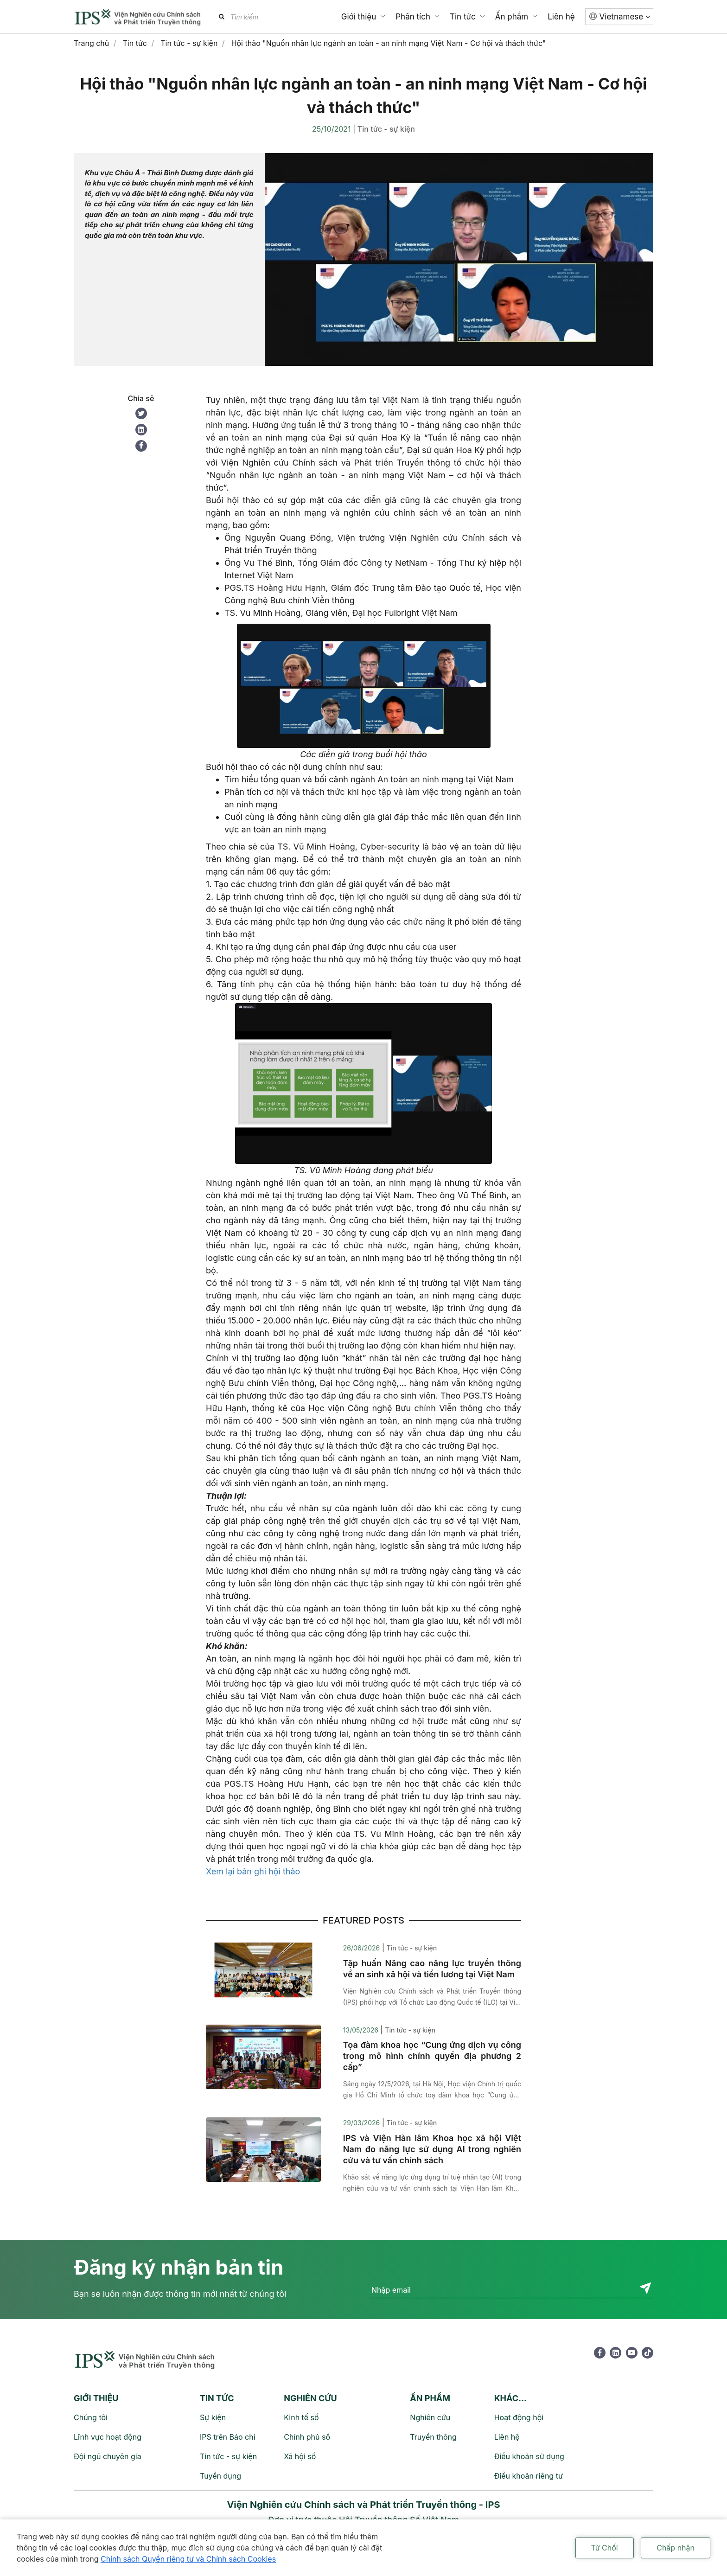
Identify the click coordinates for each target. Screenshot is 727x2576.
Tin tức (463, 16)
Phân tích (412, 16)
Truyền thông (433, 2437)
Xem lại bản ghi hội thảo (253, 1871)
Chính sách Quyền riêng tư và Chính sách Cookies (188, 2558)
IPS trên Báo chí (227, 2437)
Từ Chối (604, 2547)
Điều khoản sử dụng (529, 2456)
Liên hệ (561, 16)
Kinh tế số (301, 2417)
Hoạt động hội (518, 2417)
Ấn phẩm (511, 16)
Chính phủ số (307, 2437)
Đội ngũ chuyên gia (107, 2456)
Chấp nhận (676, 2547)
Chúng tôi (91, 2417)
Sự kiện (213, 2417)
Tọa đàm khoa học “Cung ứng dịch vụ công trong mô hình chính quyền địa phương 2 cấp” (432, 2056)
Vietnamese (624, 16)
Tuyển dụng (220, 2475)
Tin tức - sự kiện (386, 129)
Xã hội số (300, 2456)
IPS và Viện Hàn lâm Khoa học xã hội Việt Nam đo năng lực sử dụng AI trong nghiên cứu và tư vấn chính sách (432, 2149)
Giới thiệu (358, 16)
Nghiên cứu (430, 2417)
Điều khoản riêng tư (528, 2475)
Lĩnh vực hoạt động (107, 2437)
